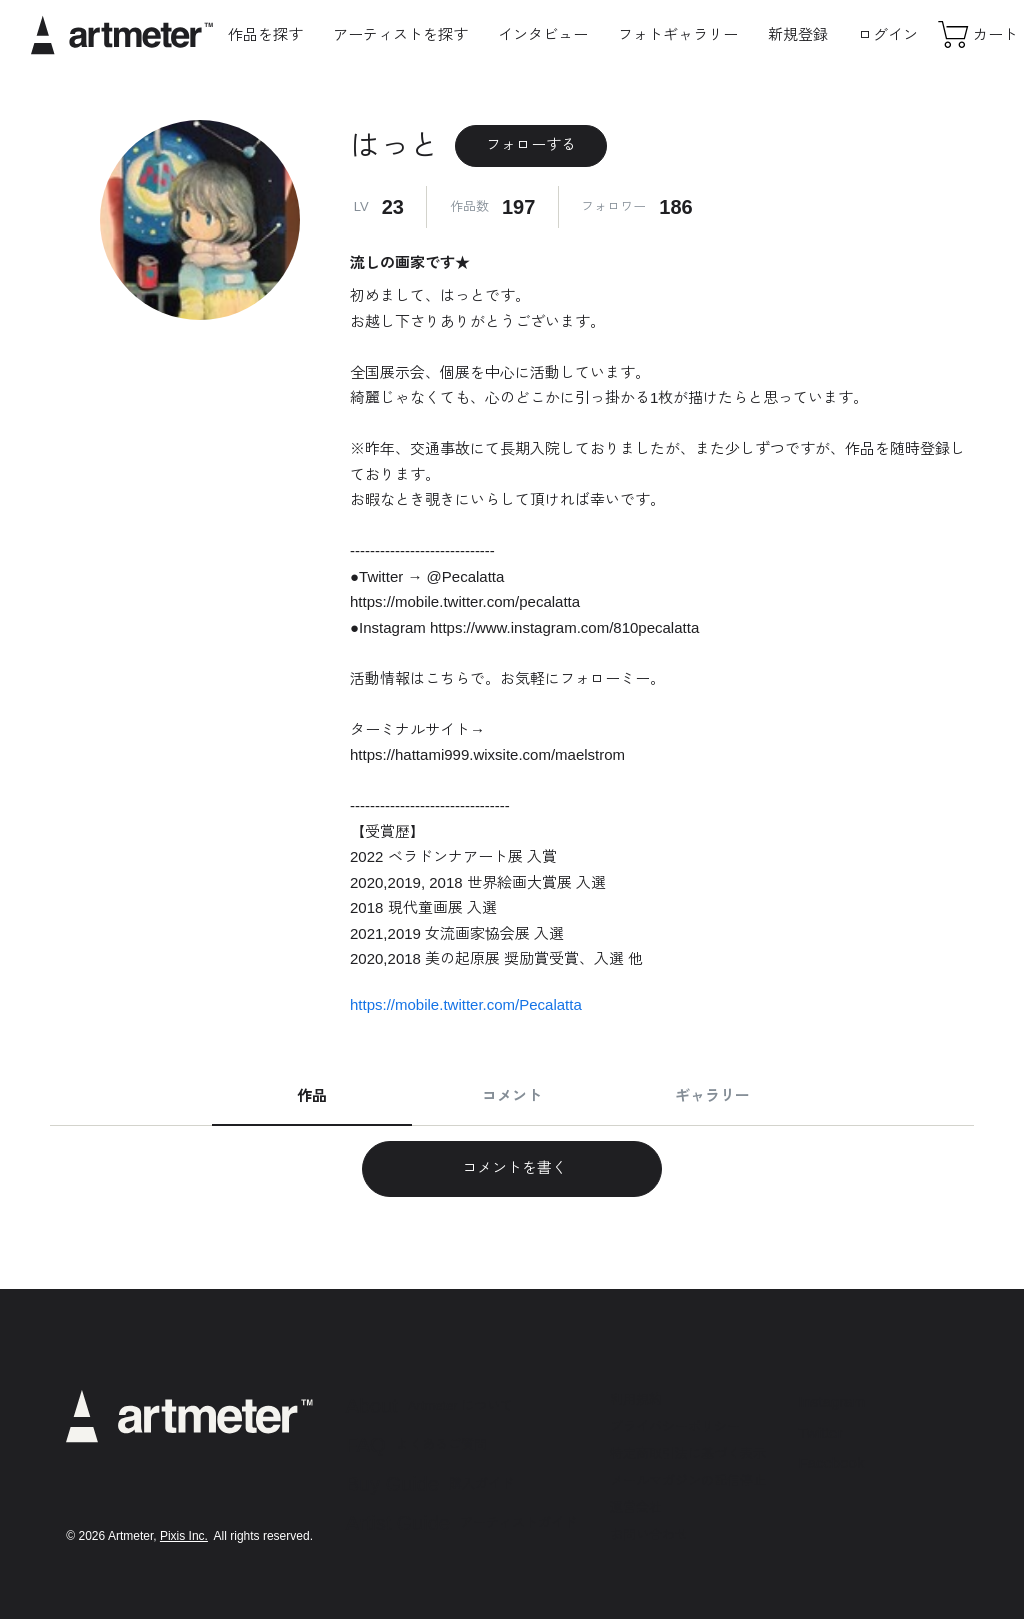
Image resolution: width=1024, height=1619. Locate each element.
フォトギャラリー (678, 34)
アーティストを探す (400, 34)
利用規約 (636, 1399)
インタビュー (543, 34)
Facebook (832, 1462)
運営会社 (636, 1507)
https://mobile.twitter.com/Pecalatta (466, 1004)
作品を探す (265, 34)
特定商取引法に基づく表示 (688, 1453)
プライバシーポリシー (675, 1426)
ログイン (888, 34)
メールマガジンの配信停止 (688, 1480)
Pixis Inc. (184, 1536)
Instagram (832, 1401)
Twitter (821, 1432)
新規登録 (798, 34)
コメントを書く (511, 1167)
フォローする (531, 144)
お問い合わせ (649, 1534)
